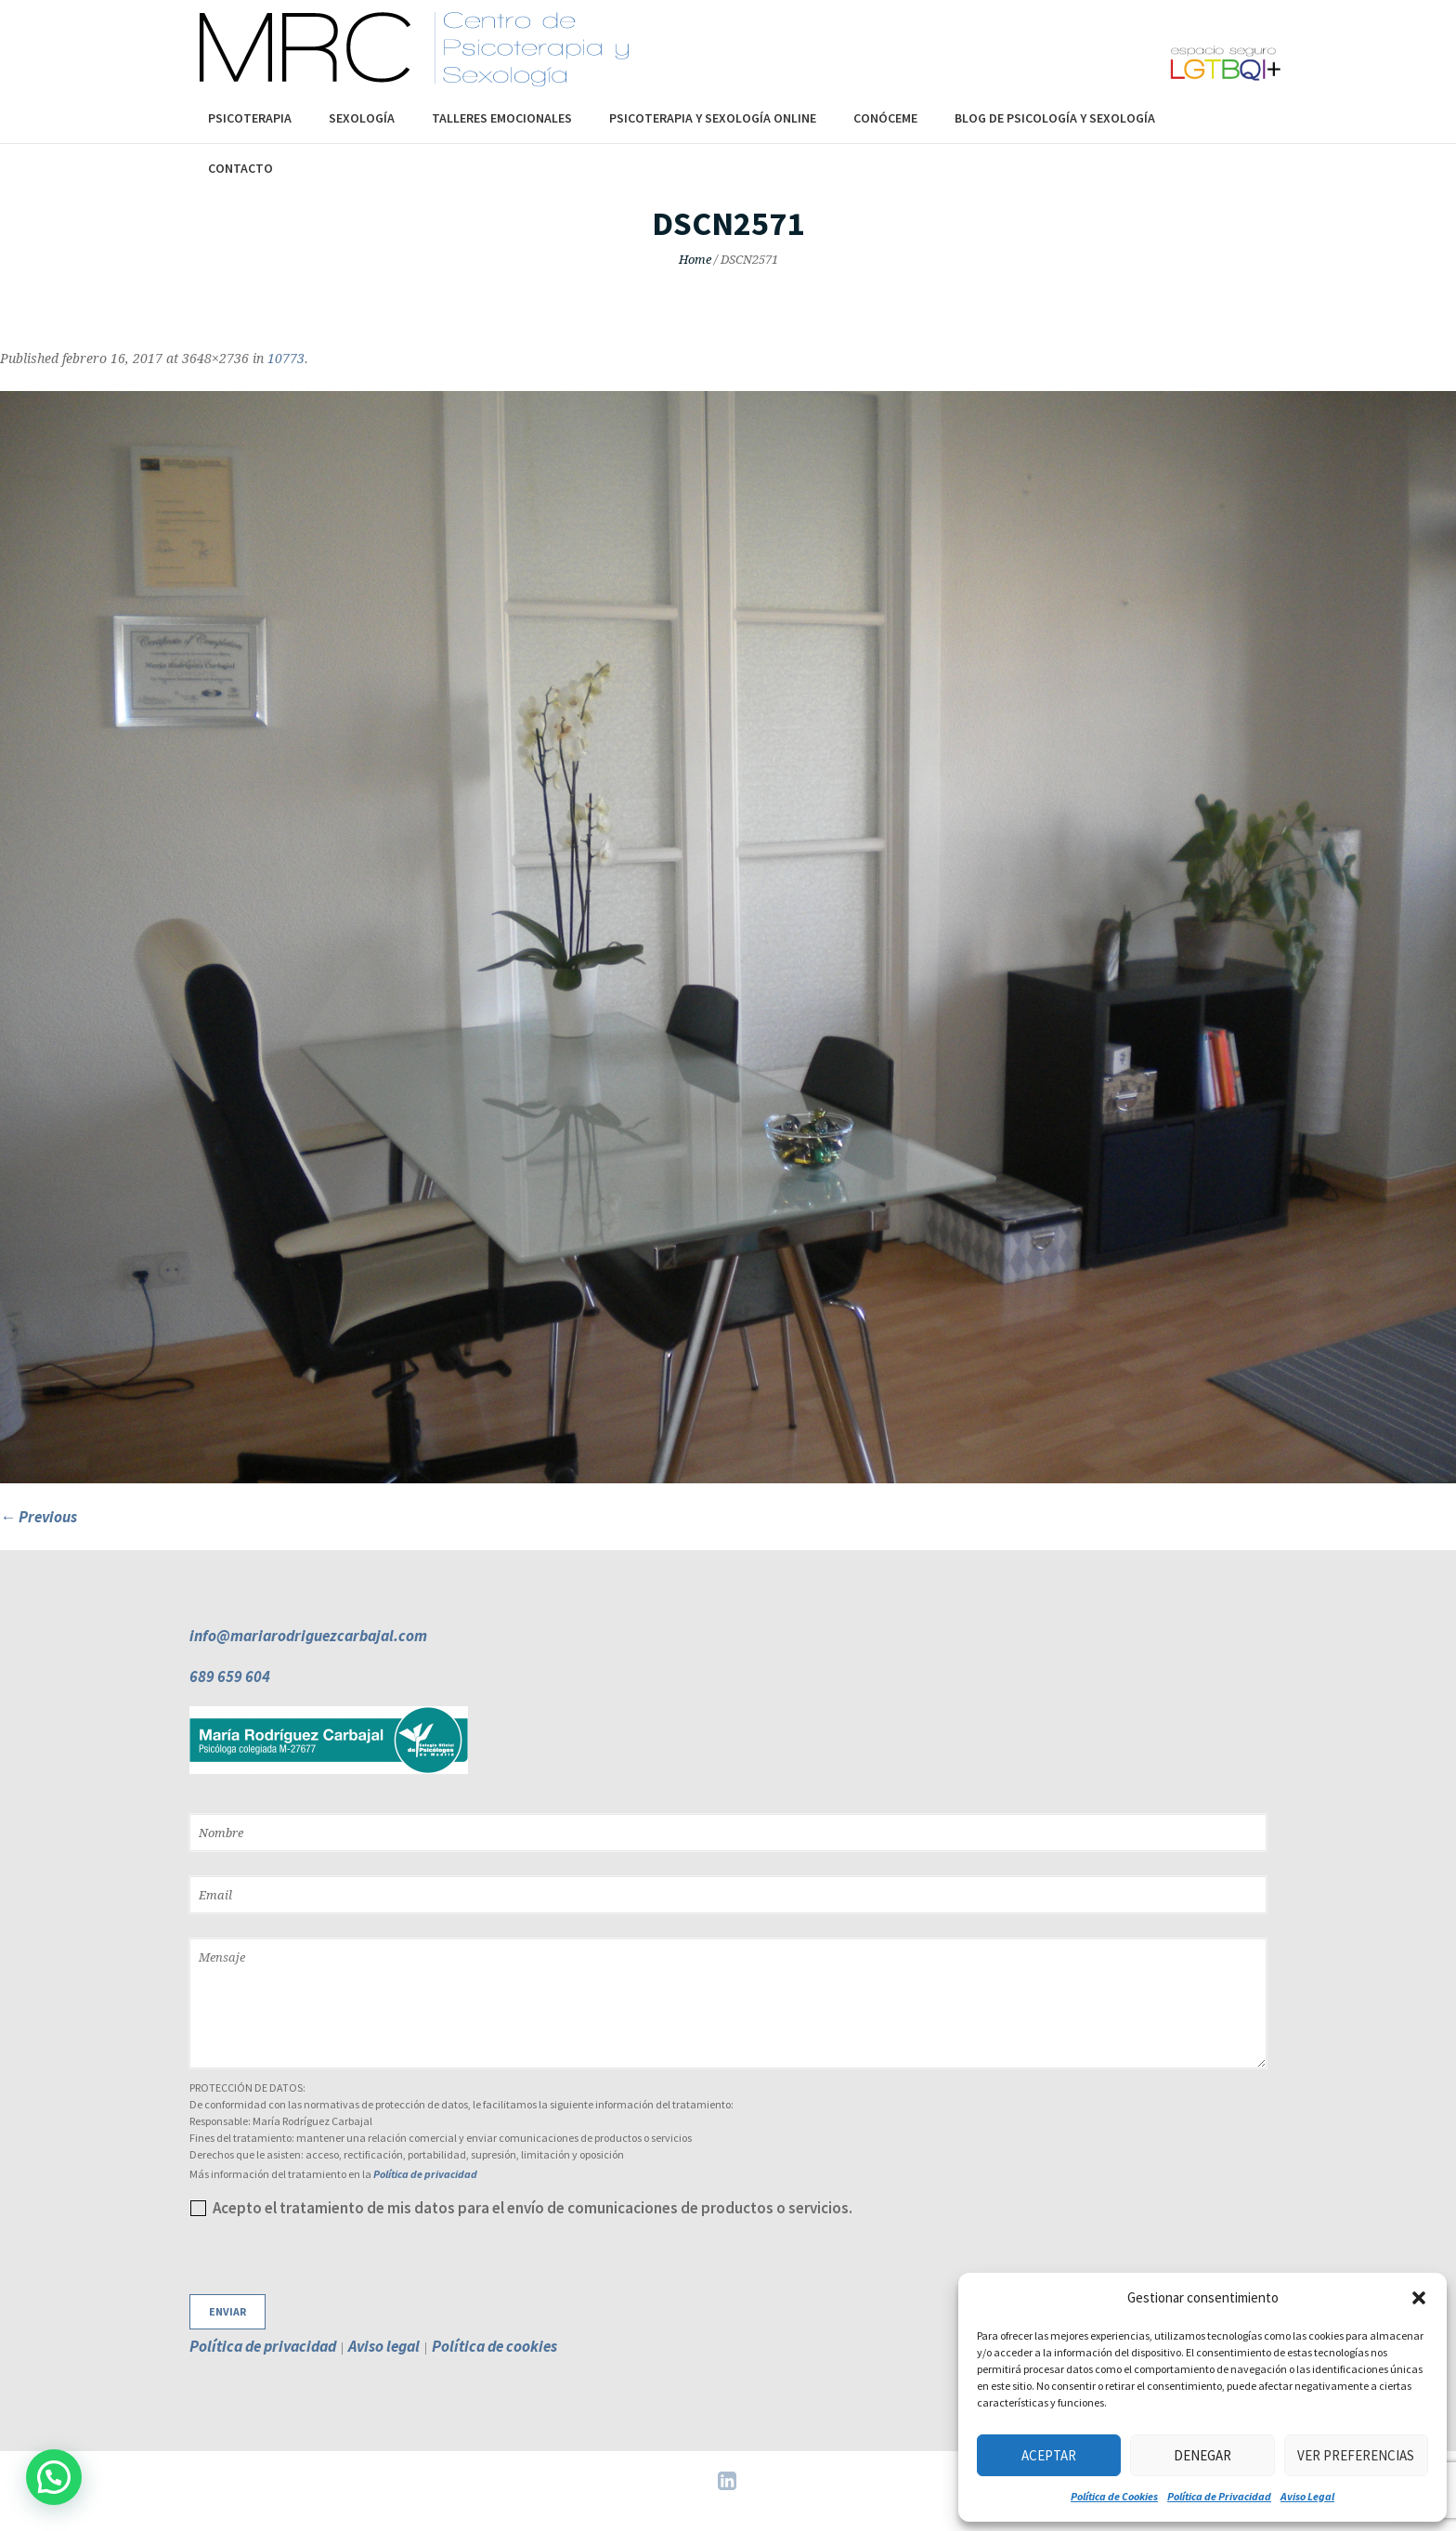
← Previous (38, 1517)
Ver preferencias (1355, 2455)
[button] (1419, 2298)
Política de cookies (494, 2346)
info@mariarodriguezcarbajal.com (308, 1635)
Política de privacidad (425, 2174)
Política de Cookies (1114, 2496)
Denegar (1202, 2455)
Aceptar (1048, 2455)
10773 (286, 358)
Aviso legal (384, 2346)
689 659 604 (229, 1676)
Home (695, 260)
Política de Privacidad (1219, 2496)
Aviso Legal (1307, 2496)
